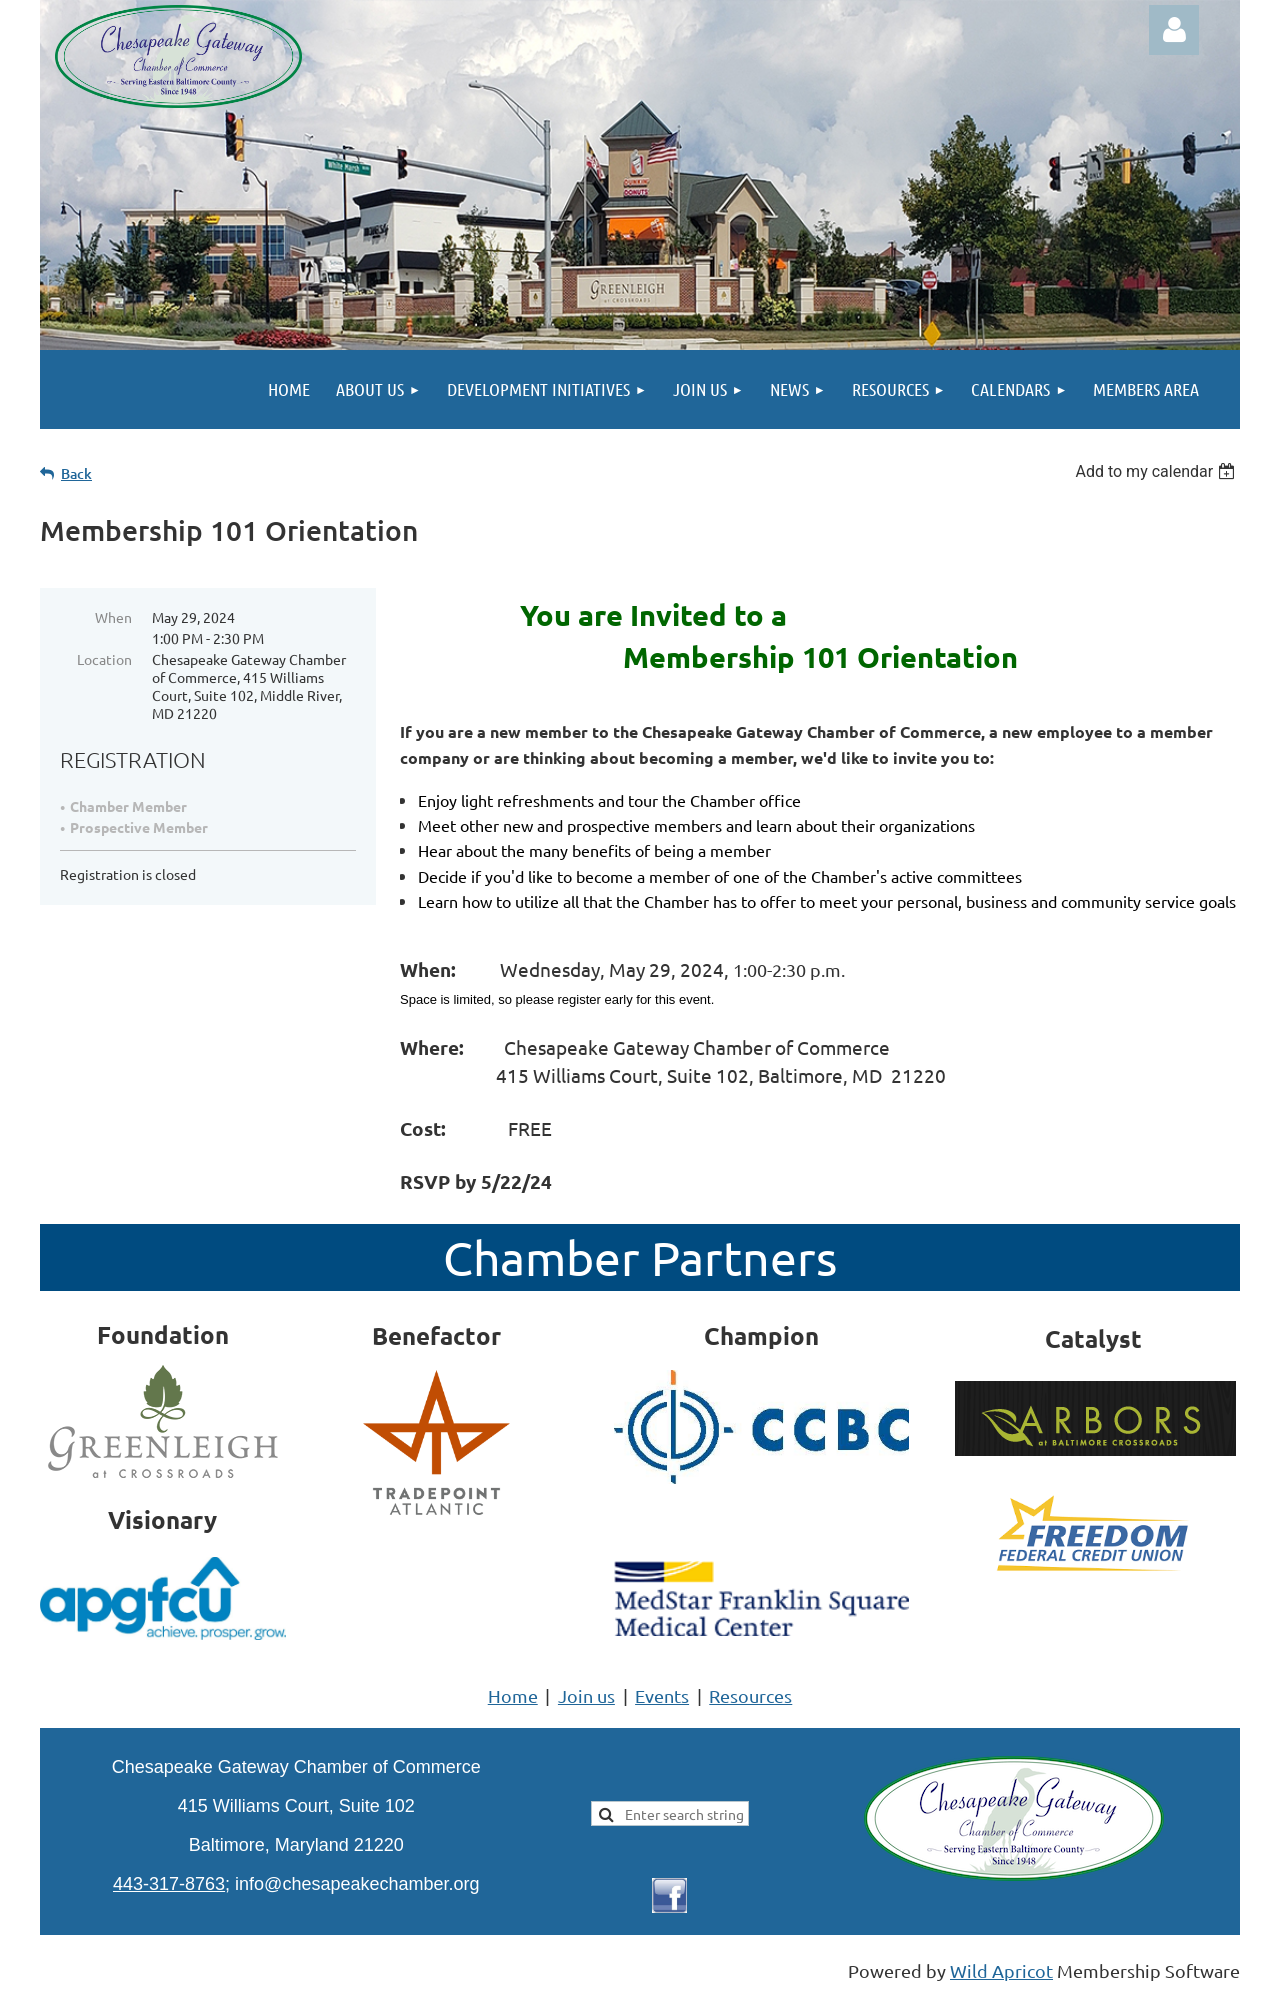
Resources (750, 1695)
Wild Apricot (1001, 1970)
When (113, 617)
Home (513, 1695)
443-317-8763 (169, 1884)
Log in (1174, 30)
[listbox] (1157, 471)
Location (104, 659)
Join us (586, 1695)
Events (662, 1695)
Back (76, 473)
